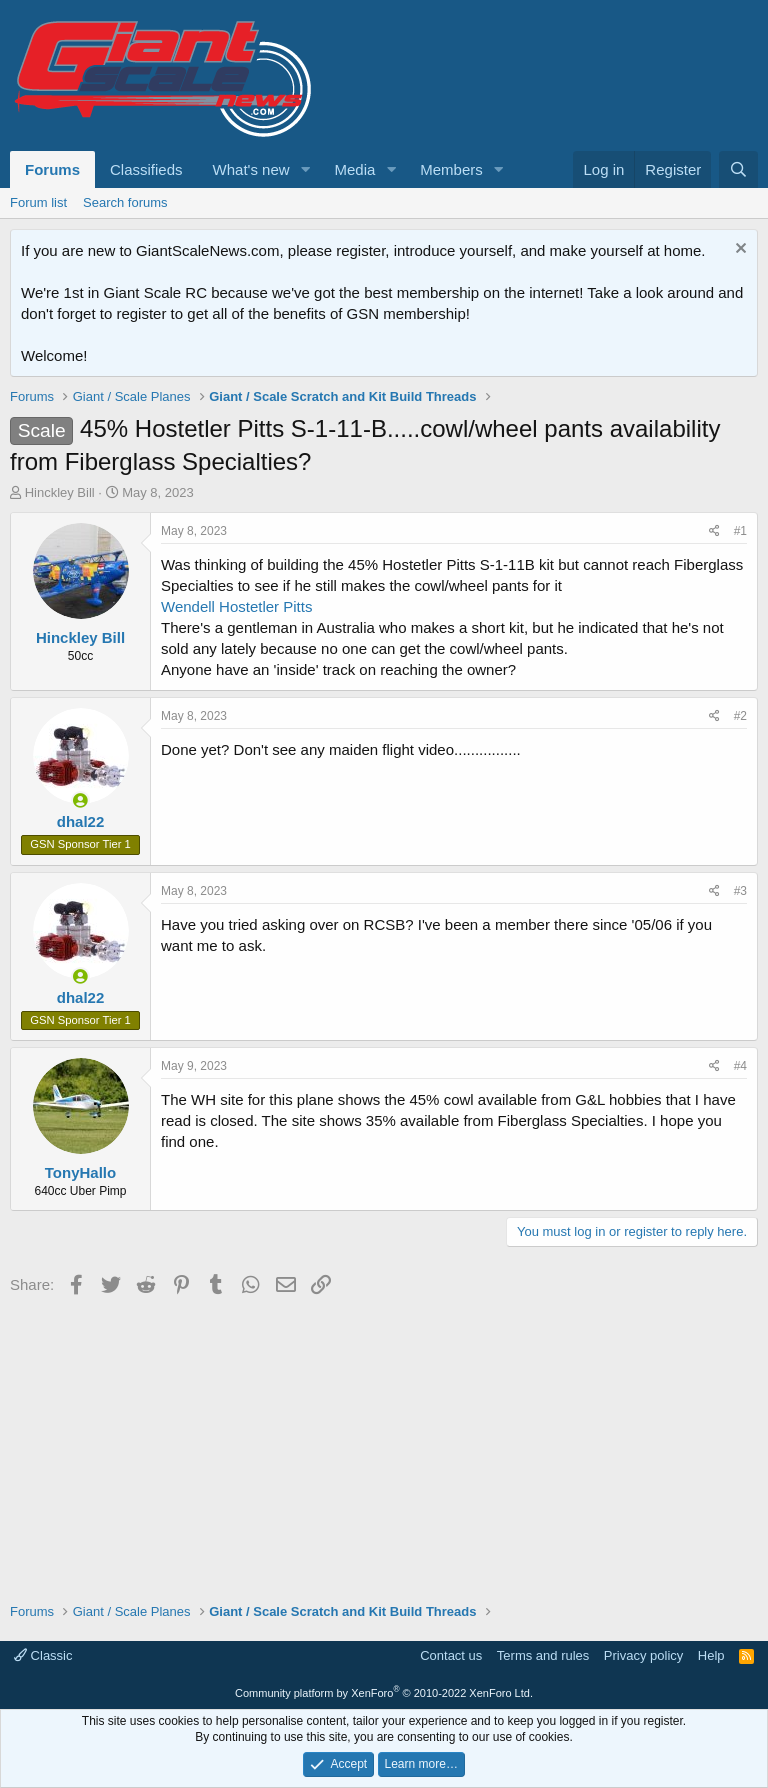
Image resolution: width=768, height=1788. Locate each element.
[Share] (714, 531)
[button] (305, 169)
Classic (43, 1655)
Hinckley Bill (60, 492)
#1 (740, 531)
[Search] (738, 169)
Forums (52, 169)
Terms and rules (543, 1655)
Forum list (38, 202)
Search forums (125, 202)
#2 (740, 716)
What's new (251, 169)
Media (354, 169)
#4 (740, 1066)
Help (711, 1655)
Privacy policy (643, 1655)
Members (451, 169)
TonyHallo (80, 1172)
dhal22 (81, 821)
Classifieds (146, 169)
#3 (740, 891)
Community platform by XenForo (384, 1693)
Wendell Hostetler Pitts (236, 606)
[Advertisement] (384, 1442)
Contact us (451, 1655)
